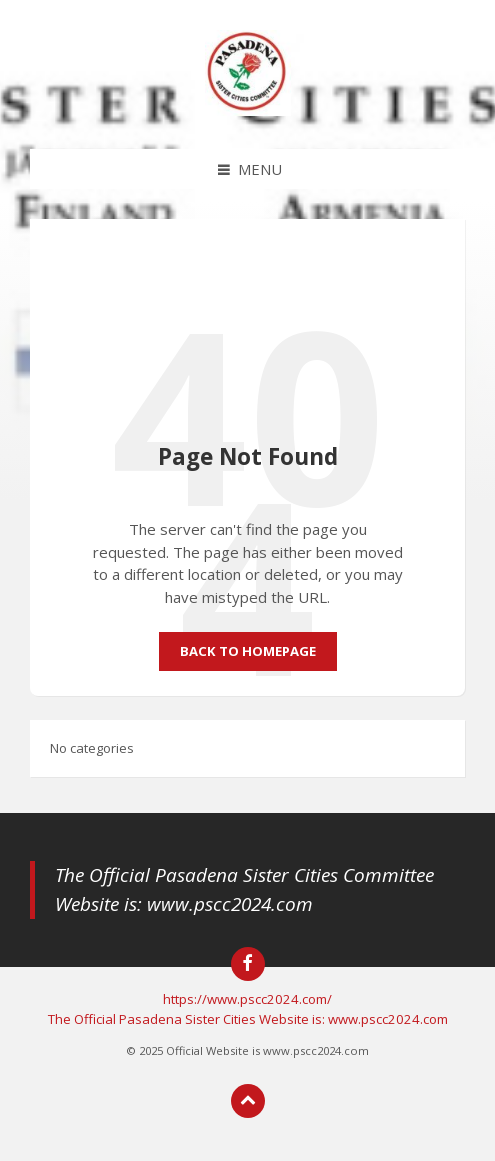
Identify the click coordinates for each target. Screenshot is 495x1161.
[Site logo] (248, 110)
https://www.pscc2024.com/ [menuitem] (247, 999)
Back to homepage (248, 651)
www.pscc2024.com (230, 904)
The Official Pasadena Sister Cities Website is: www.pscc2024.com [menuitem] (248, 1019)
